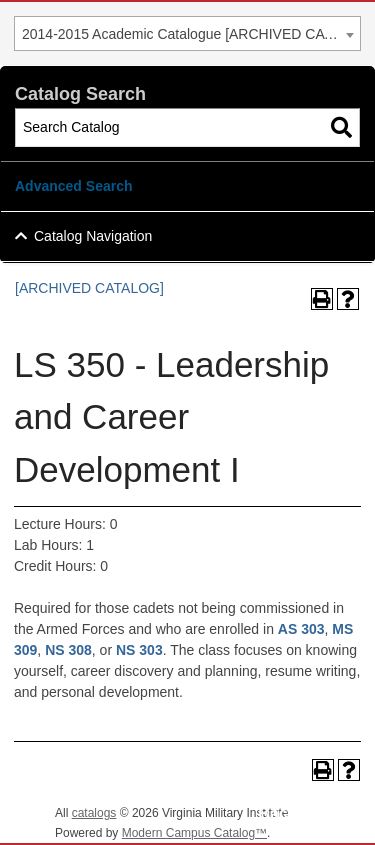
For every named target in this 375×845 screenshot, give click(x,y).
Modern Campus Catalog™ (194, 833)
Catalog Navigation (93, 236)
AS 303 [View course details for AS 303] (301, 629)
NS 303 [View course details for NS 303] (139, 650)
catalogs (94, 813)
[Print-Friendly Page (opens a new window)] (322, 299)
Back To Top (305, 813)
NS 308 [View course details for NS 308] (68, 650)
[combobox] (187, 33)
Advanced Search (74, 186)
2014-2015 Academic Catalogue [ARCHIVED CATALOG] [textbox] (191, 34)
